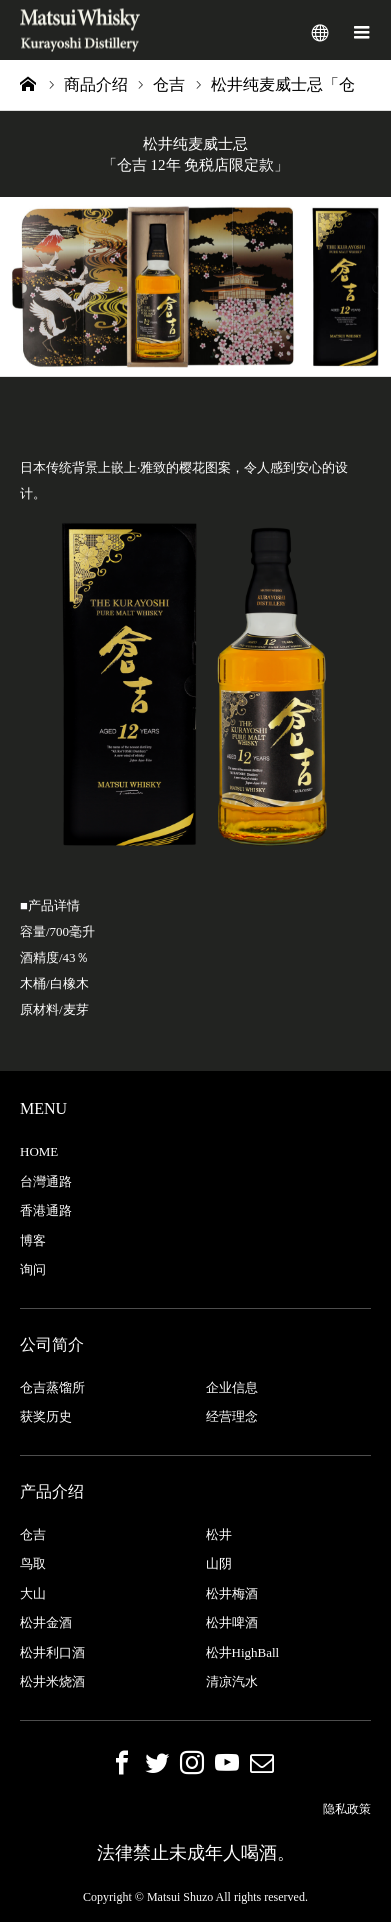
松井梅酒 (232, 1593)
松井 (219, 1534)
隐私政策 (347, 1809)
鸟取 (33, 1563)
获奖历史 (46, 1416)
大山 (33, 1593)
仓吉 (33, 1534)
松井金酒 (46, 1622)
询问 (33, 1269)
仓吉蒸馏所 (52, 1387)
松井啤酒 (232, 1622)
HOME (39, 1151)
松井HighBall (243, 1652)
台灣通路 (46, 1181)
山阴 (219, 1563)
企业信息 (232, 1387)
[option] (195, 287)
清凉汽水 (232, 1681)
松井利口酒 (52, 1652)
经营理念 (232, 1416)
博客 (33, 1240)
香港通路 (46, 1210)
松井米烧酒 (52, 1681)
